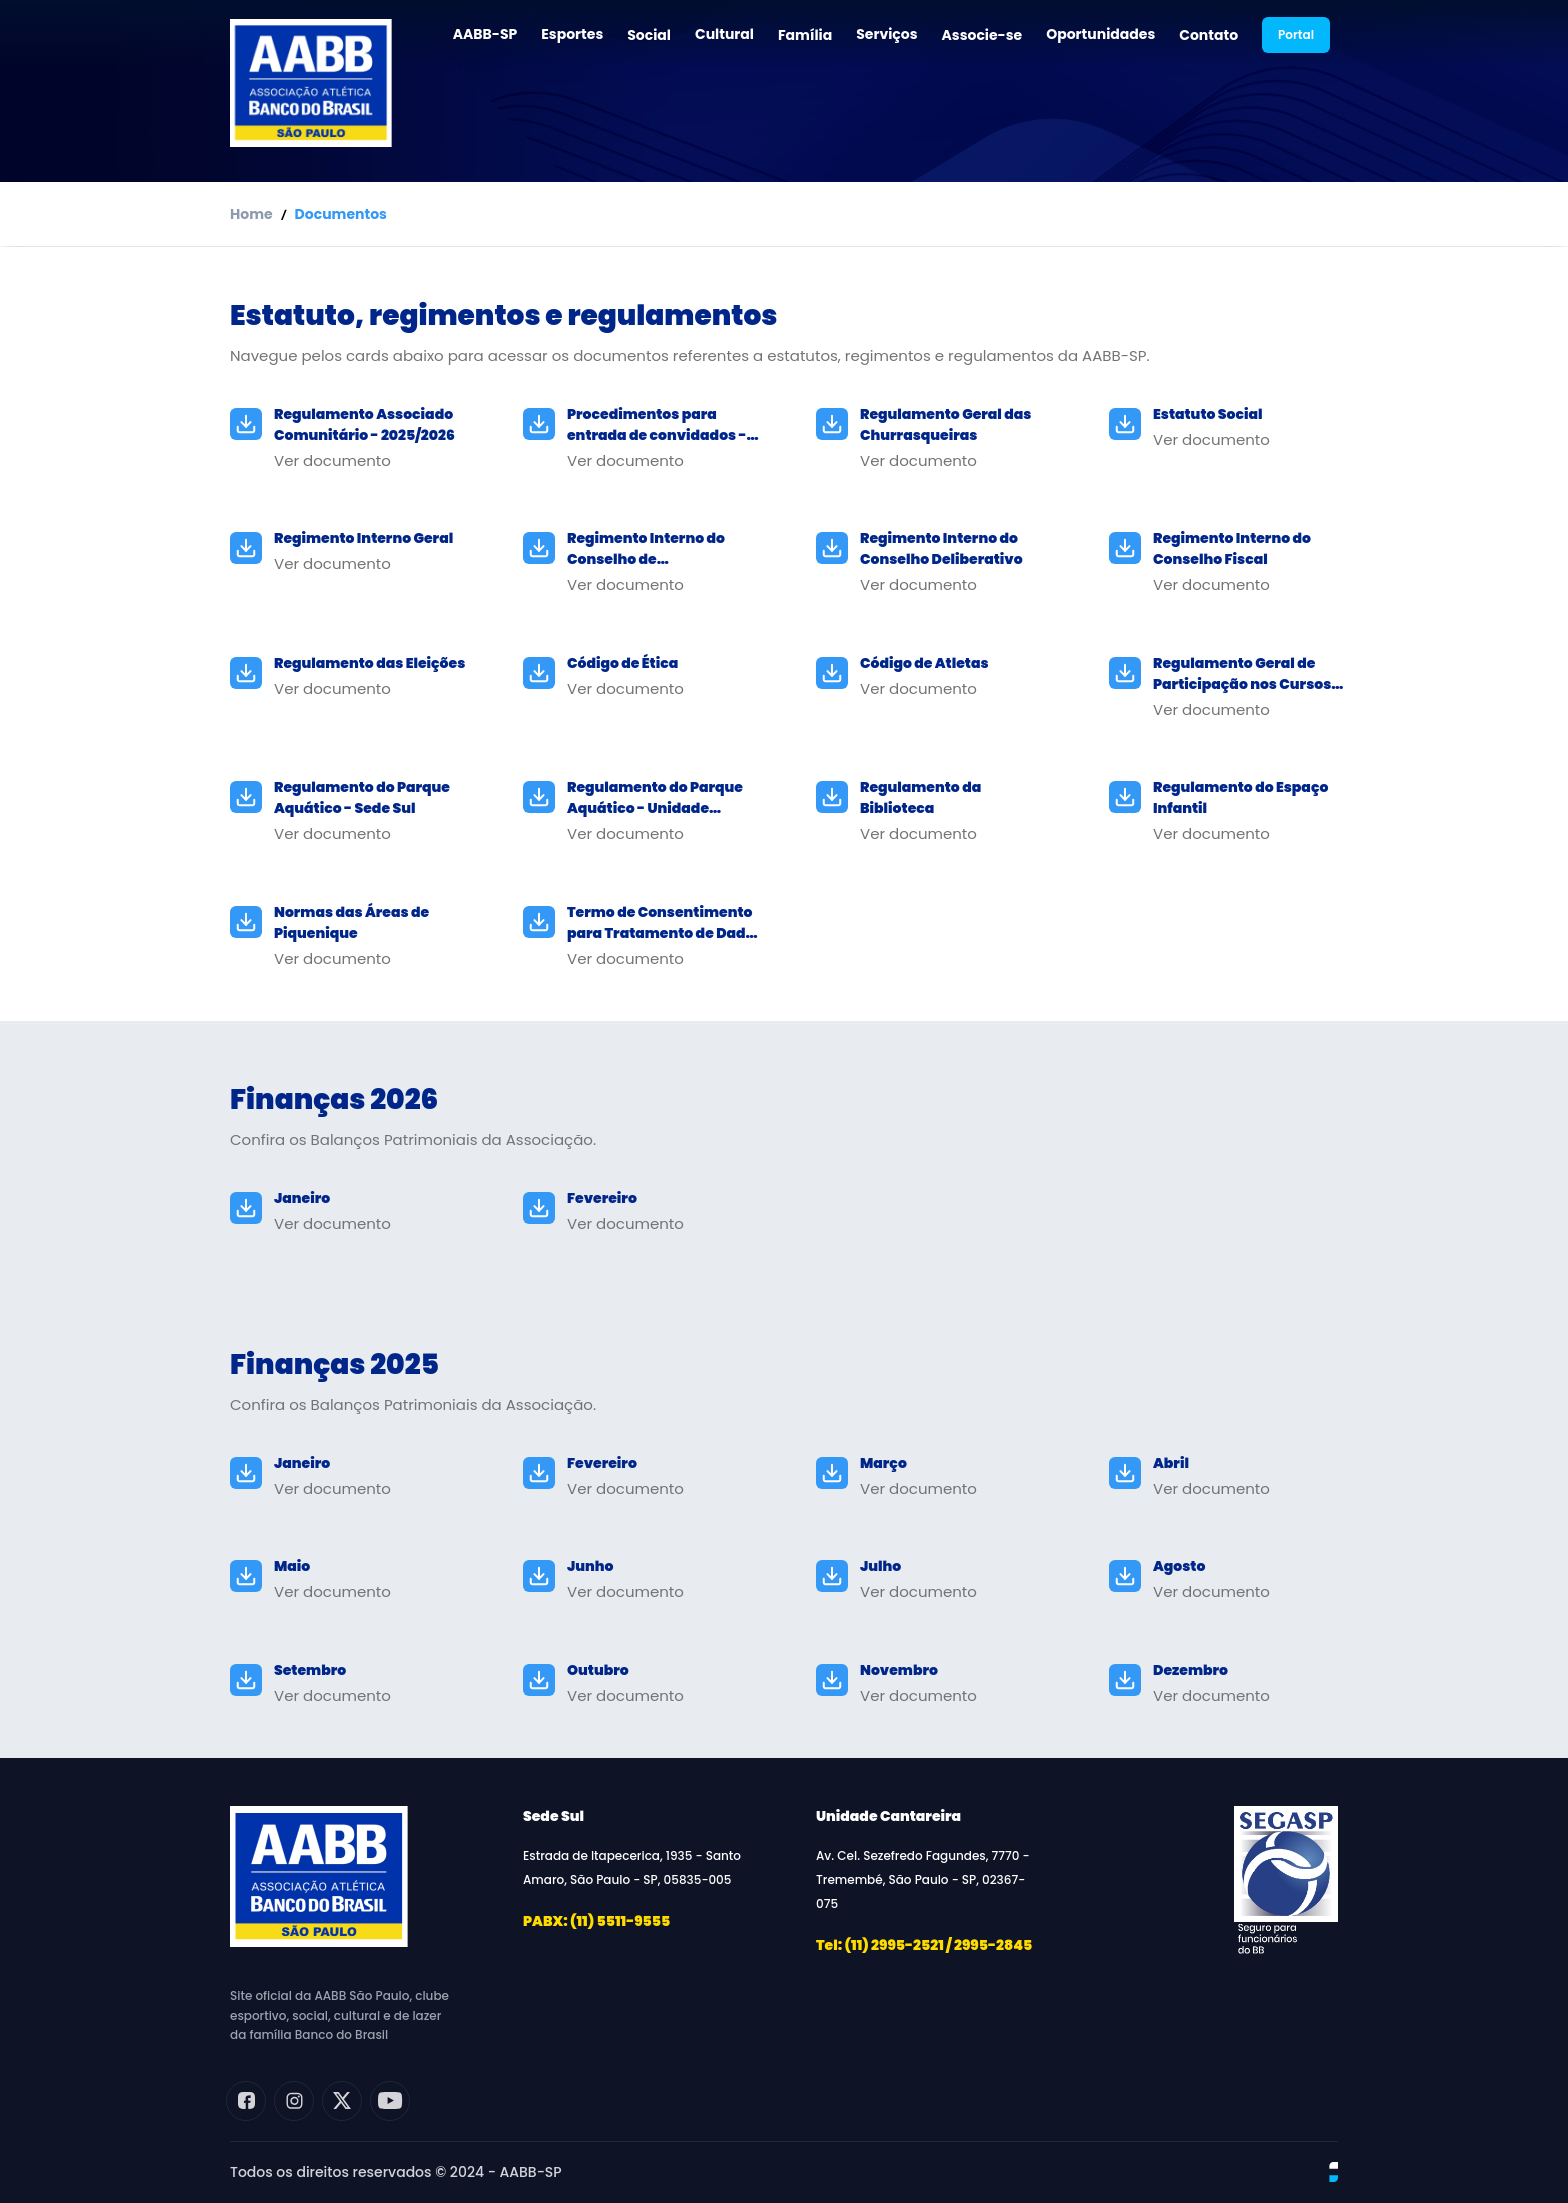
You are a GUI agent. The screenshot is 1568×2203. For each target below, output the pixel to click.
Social (649, 35)
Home (251, 214)
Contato (1208, 35)
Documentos (341, 214)
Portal (1296, 34)
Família (805, 35)
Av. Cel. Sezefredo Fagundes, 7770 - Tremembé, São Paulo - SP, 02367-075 (923, 1879)
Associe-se (982, 35)
